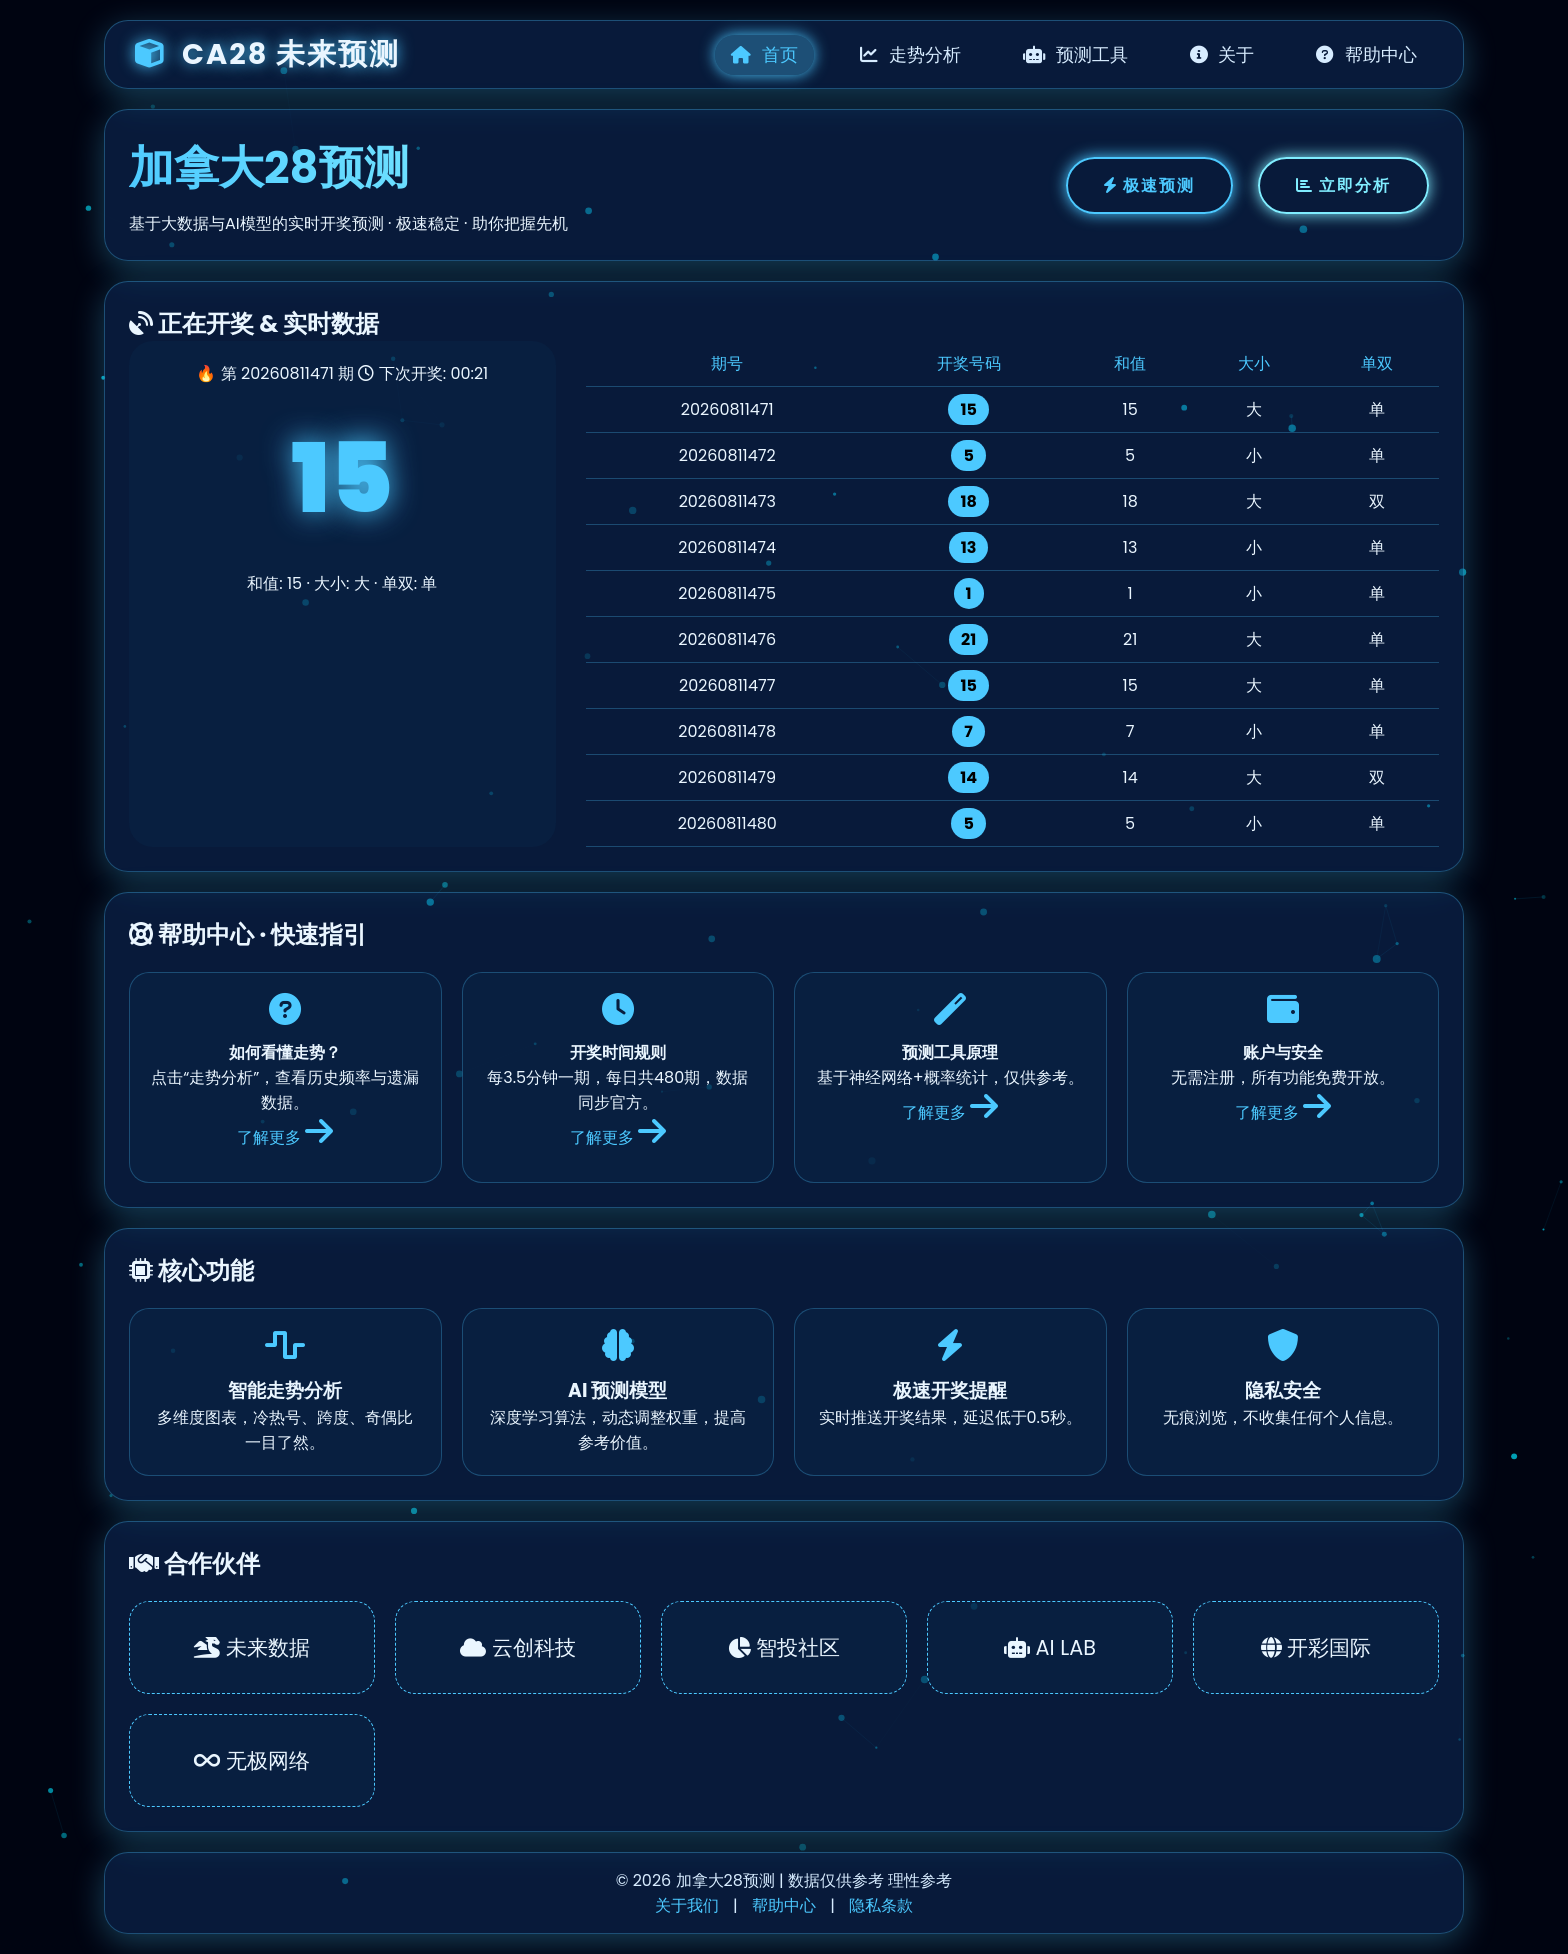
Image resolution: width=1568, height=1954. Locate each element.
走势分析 (910, 55)
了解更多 (285, 1137)
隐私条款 (881, 1905)
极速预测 (1149, 185)
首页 (764, 55)
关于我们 (687, 1905)
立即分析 (1343, 185)
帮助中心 (1366, 55)
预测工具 (1075, 55)
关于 (1222, 55)
